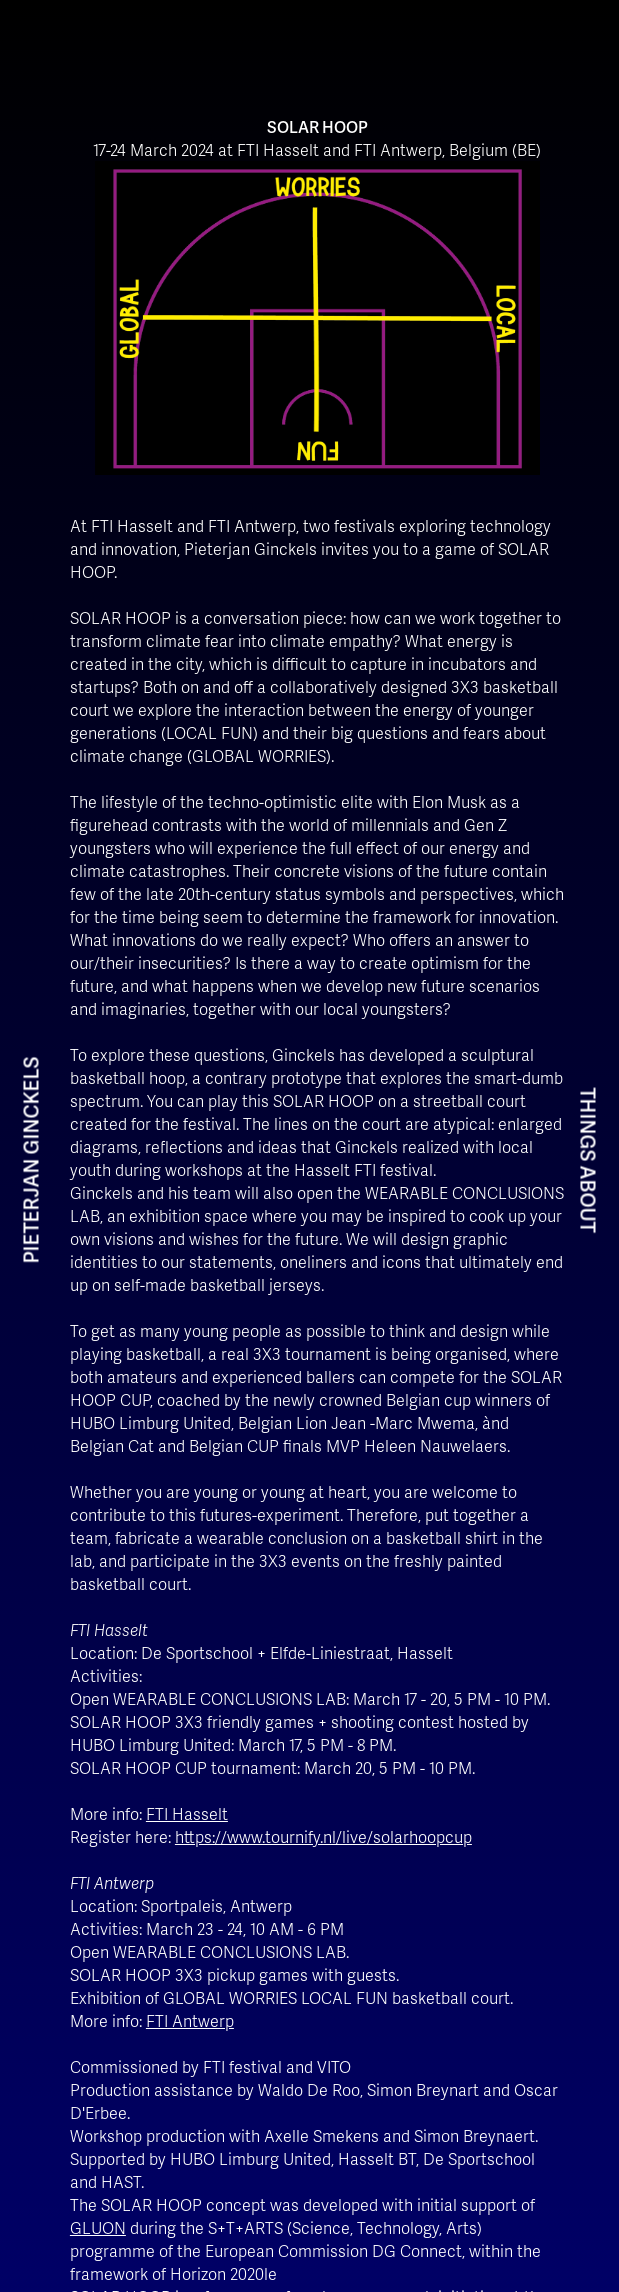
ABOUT (588, 1199)
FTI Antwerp (190, 2020)
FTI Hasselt (187, 1813)
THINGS (588, 1125)
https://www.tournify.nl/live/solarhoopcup (323, 1836)
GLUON (98, 2227)
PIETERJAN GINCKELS (31, 1160)
